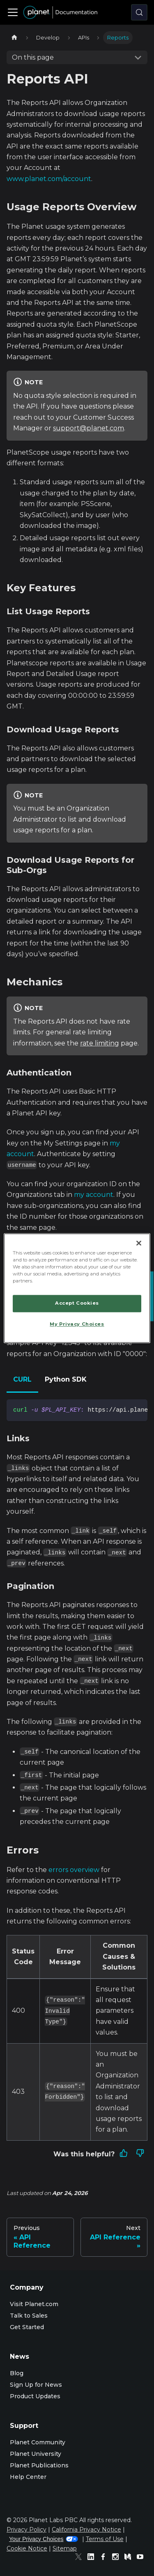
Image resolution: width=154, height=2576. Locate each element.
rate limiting (99, 1043)
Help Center (28, 2477)
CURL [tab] (22, 1379)
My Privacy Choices (77, 1324)
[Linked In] (92, 2558)
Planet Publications (39, 2465)
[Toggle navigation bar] (13, 12)
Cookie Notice (27, 2548)
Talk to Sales (29, 2315)
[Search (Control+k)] (139, 12)
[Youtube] (142, 2558)
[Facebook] (105, 2558)
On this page (33, 57)
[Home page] (14, 37)
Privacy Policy (26, 2529)
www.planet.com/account (49, 179)
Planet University (35, 2454)
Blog (16, 2373)
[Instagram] (117, 2558)
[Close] (139, 1243)
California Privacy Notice (86, 2529)
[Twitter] (80, 2558)
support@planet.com (88, 428)
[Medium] (129, 2558)
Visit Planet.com (34, 2304)
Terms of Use (105, 2539)
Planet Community (37, 2442)
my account (93, 1195)
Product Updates (35, 2396)
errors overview (73, 1870)
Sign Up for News (36, 2384)
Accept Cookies (77, 1303)
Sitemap (65, 2548)
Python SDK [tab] (66, 1379)
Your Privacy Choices (43, 2539)
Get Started (27, 2327)
